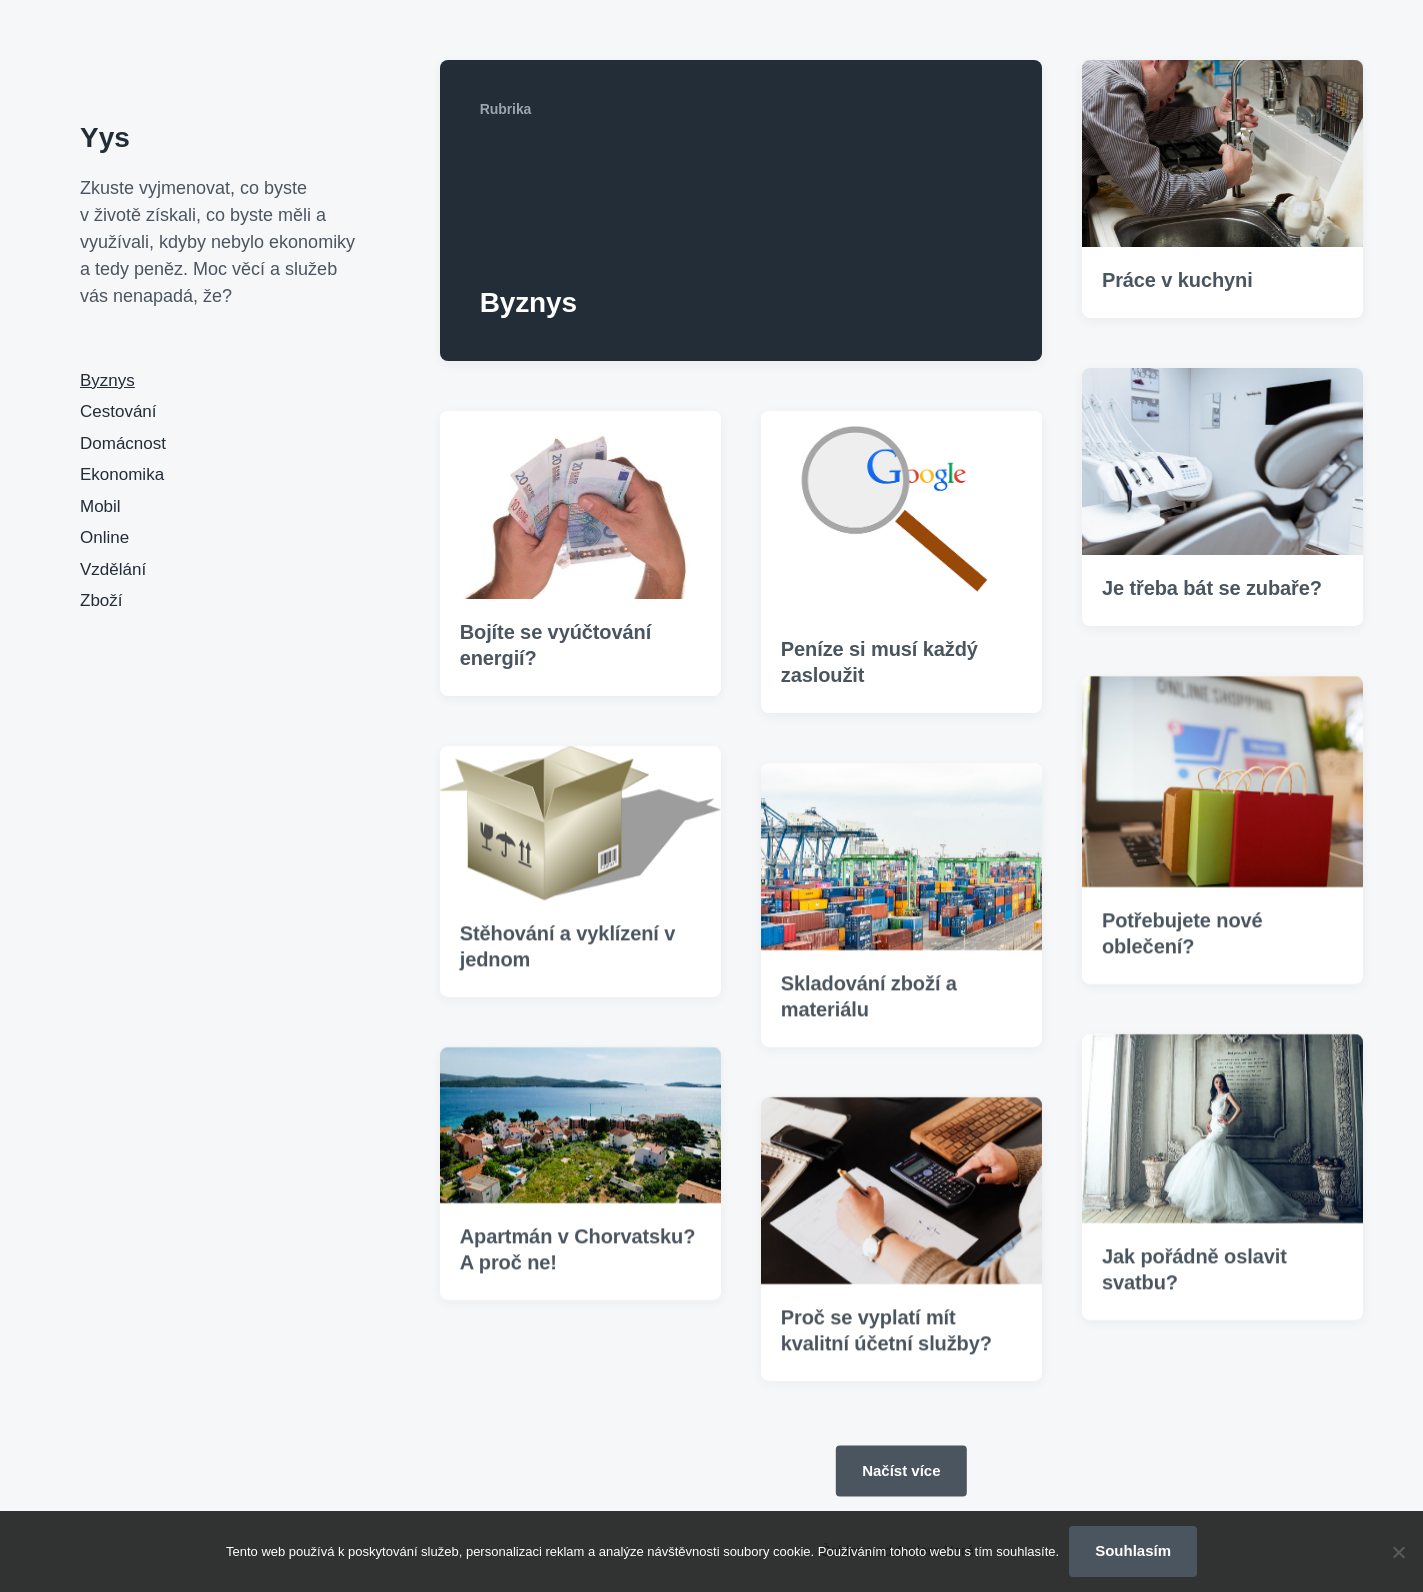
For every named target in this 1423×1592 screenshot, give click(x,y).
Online (104, 537)
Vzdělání (113, 569)
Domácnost (123, 443)
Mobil (100, 506)
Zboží (101, 600)
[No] (1398, 1552)
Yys (105, 137)
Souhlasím (1133, 1550)
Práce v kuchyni (1177, 280)
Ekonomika (122, 474)
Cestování (118, 411)
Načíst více (901, 1470)
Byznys (107, 380)
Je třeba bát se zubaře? (1212, 588)
